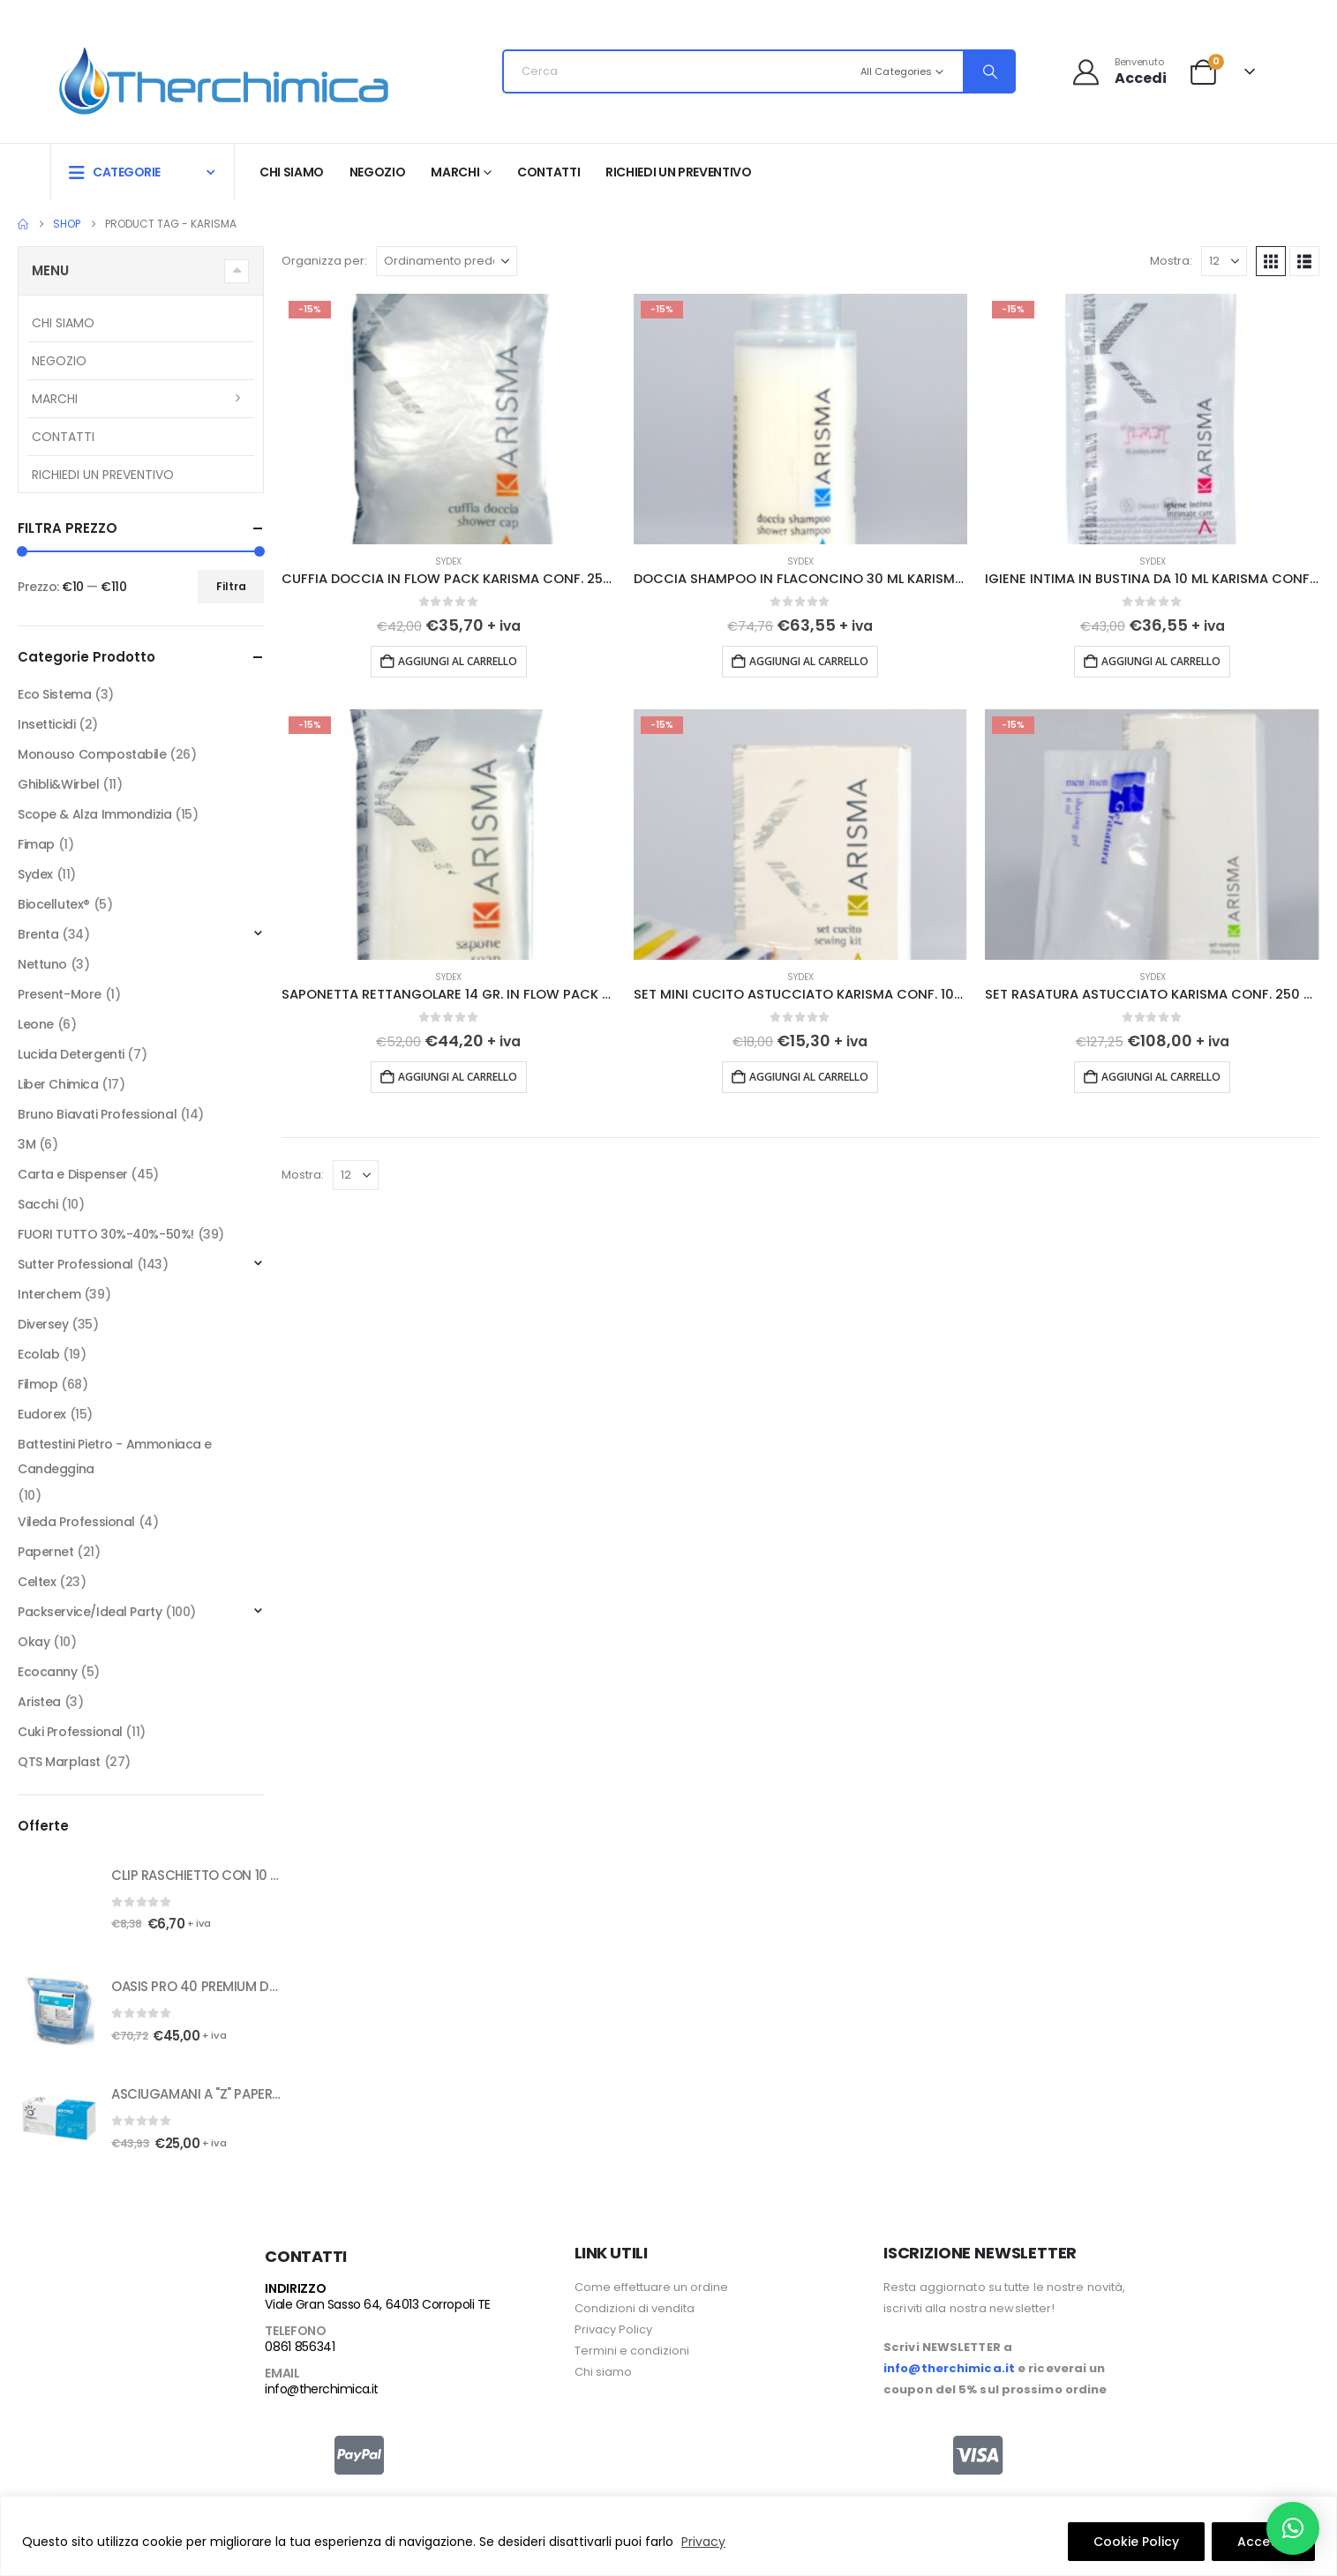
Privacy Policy (613, 2329)
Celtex (37, 1582)
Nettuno (42, 964)
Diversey (43, 1324)
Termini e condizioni (632, 2350)
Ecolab (38, 1354)
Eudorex (42, 1414)
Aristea (39, 1702)
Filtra (231, 586)
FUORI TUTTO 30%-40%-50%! (106, 1234)
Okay (33, 1642)
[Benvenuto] (1118, 71)
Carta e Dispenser (73, 1174)
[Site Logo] (223, 76)
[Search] (988, 71)
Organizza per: (324, 260)
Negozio (377, 172)
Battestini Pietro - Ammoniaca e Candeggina (115, 1456)
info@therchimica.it (321, 2389)
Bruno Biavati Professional (97, 1114)
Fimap (36, 844)
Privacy (703, 2541)
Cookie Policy (1136, 2541)
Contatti (548, 172)
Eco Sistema (54, 694)
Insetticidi (46, 724)
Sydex (448, 561)
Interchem (49, 1294)
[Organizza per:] (446, 261)
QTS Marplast (59, 1762)
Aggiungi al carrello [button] (457, 661)
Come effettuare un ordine (651, 2287)
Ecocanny (48, 1672)
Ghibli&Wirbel (59, 784)
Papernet (46, 1552)
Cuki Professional (70, 1732)
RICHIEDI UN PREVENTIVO (678, 172)
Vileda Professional (76, 1522)
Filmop (37, 1384)
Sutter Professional (75, 1264)
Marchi (455, 172)
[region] (668, 2536)
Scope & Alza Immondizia (94, 814)
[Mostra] (1224, 261)
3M (26, 1144)
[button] (1271, 261)
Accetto (1263, 2541)
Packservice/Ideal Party (89, 1612)
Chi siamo (291, 172)
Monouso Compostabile (92, 754)
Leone (36, 1024)
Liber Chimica (58, 1084)
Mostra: (1171, 260)
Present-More (59, 994)
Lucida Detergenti (71, 1054)
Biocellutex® (54, 904)
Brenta (38, 934)
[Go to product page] (449, 419)
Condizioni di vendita (635, 2308)
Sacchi (37, 1204)
